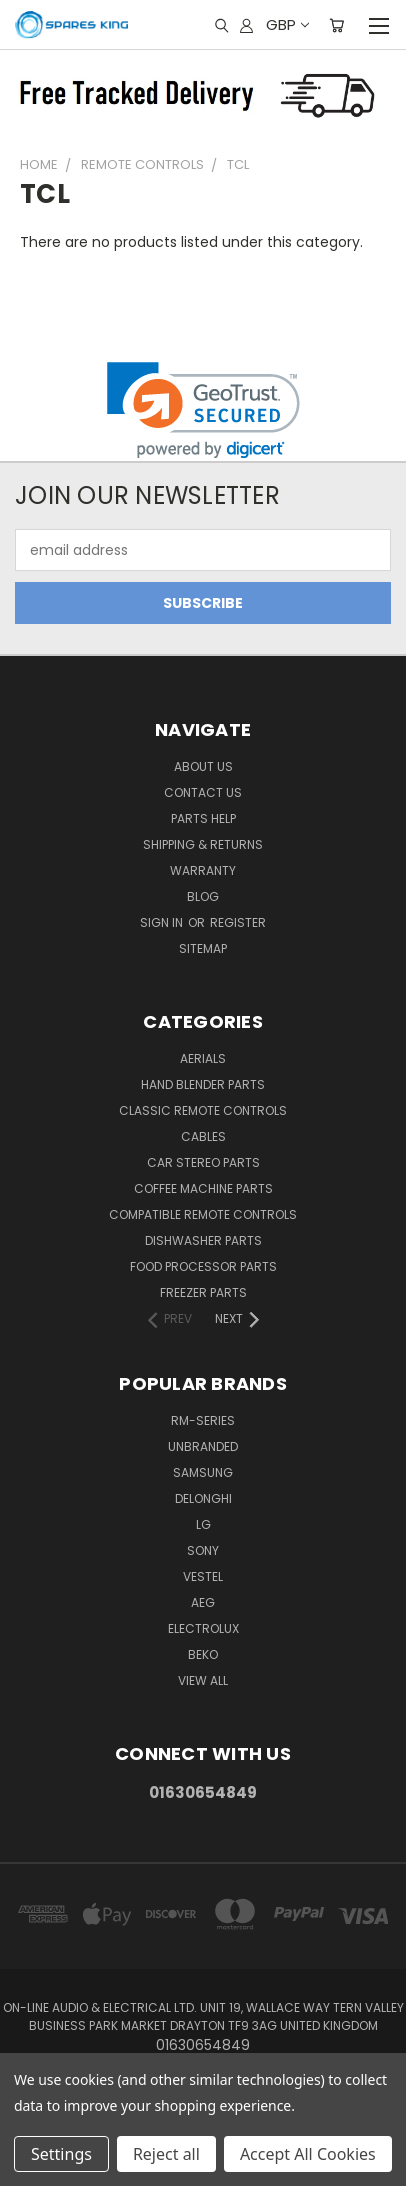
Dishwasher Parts (203, 1240)
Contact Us (203, 792)
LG (203, 1524)
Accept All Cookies (308, 2154)
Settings (61, 2154)
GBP (286, 24)
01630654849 (203, 1792)
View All (203, 1680)
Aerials (203, 1058)
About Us (203, 766)
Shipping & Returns (203, 844)
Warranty (203, 870)
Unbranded (203, 1446)
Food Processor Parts (203, 1266)
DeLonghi (203, 1498)
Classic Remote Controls (203, 1110)
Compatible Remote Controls (203, 1214)
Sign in (163, 922)
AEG (203, 1602)
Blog (203, 896)
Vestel (203, 1576)
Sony (203, 1550)
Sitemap (203, 948)
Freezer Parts (203, 1292)
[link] (203, 410)
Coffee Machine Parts (203, 1188)
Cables (203, 1136)
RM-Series (203, 1420)
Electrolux (203, 1628)
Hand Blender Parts (203, 1084)
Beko (203, 1654)
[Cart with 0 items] (336, 25)
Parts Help (203, 818)
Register (238, 922)
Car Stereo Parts (203, 1162)
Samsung (203, 1472)
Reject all (166, 2154)
